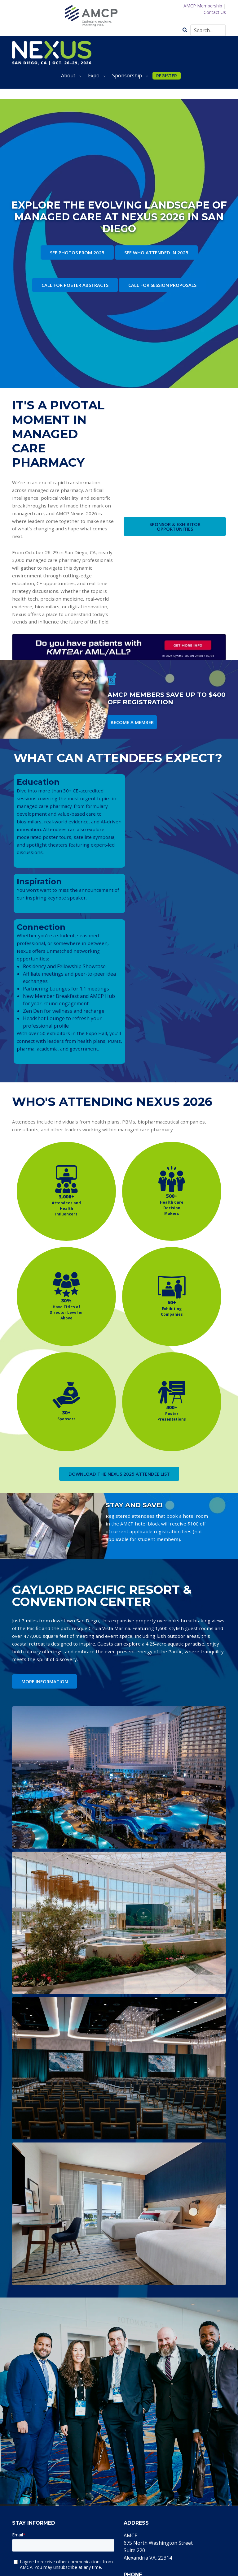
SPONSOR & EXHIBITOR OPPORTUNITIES (175, 526)
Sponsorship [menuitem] (128, 78)
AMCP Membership (202, 6)
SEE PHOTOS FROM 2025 (77, 252)
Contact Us (215, 12)
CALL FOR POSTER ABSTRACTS (75, 285)
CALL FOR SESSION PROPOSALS (162, 285)
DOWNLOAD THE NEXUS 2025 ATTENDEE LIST (119, 1474)
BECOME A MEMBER (132, 722)
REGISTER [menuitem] (166, 75)
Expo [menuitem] (95, 78)
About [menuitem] (70, 78)
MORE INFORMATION (44, 1681)
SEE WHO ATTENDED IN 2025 (156, 252)
